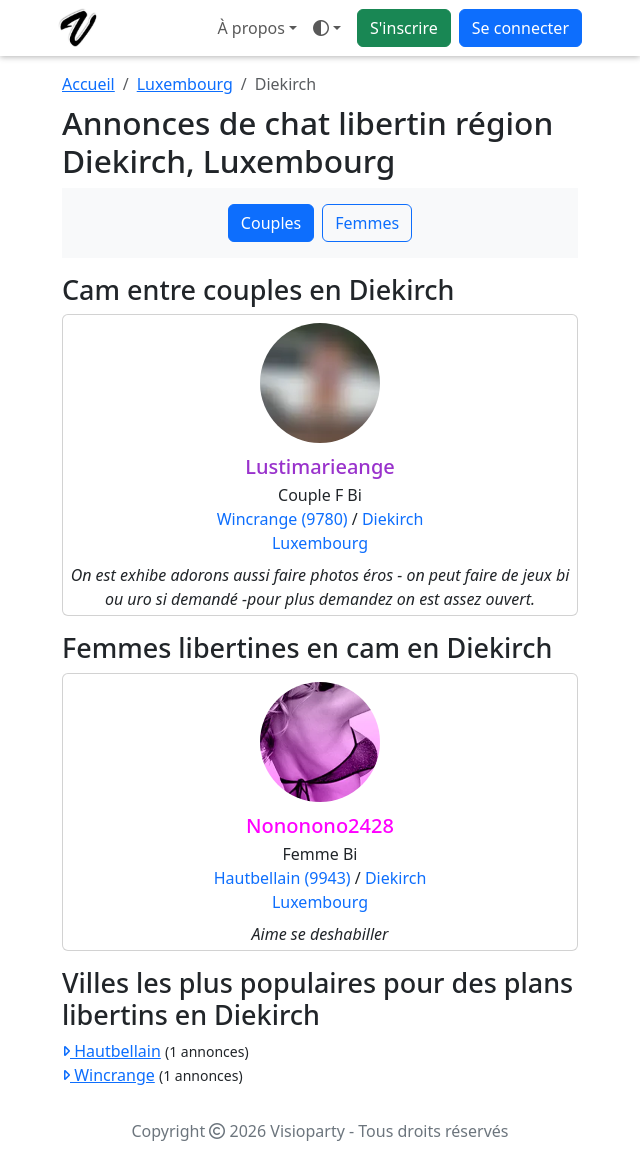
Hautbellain (111, 1051)
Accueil (88, 84)
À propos (250, 28)
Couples (271, 223)
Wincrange (108, 1075)
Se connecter (520, 28)
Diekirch (392, 519)
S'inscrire (404, 28)
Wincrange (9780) (282, 519)
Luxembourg (185, 84)
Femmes (367, 223)
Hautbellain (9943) (282, 878)
